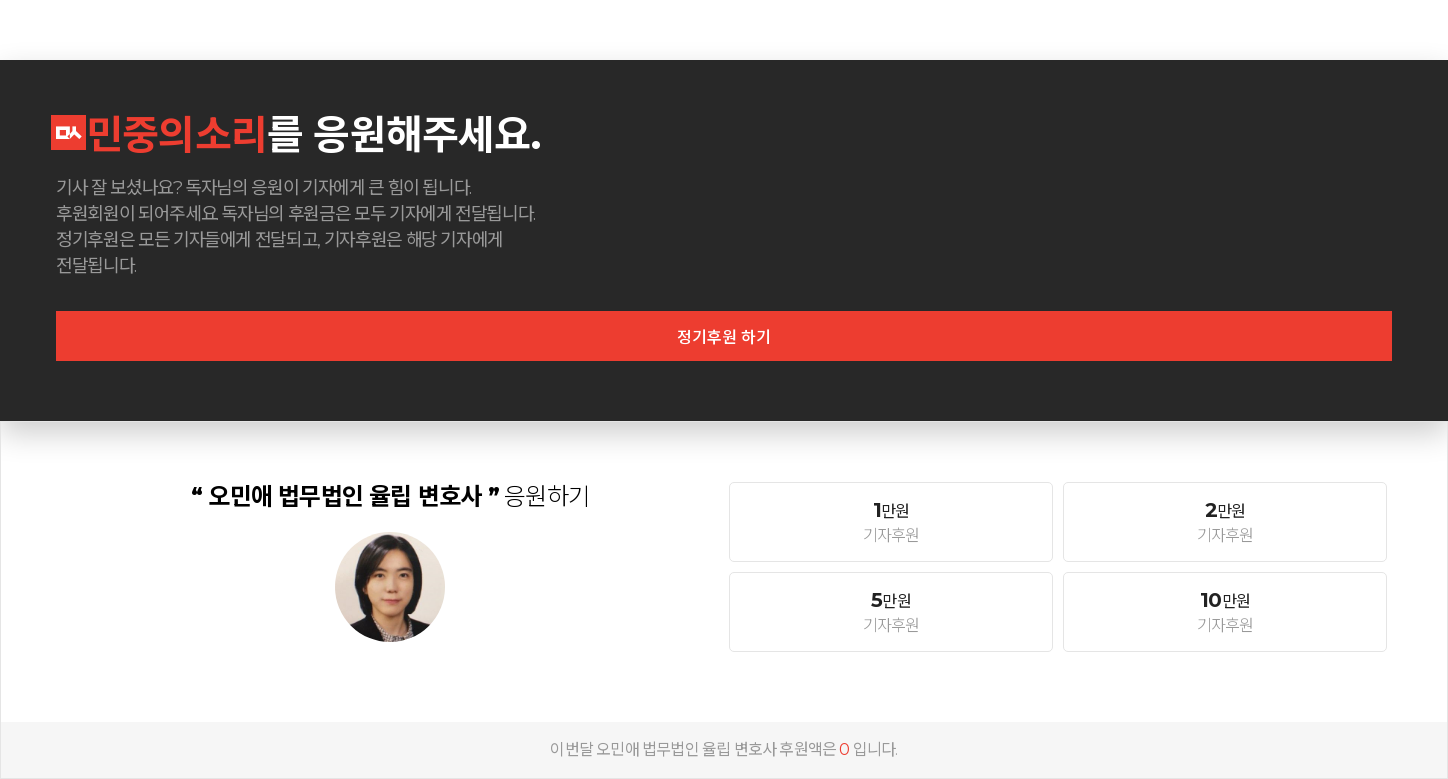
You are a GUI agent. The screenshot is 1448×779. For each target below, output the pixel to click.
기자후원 (891, 521)
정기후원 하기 (724, 337)
